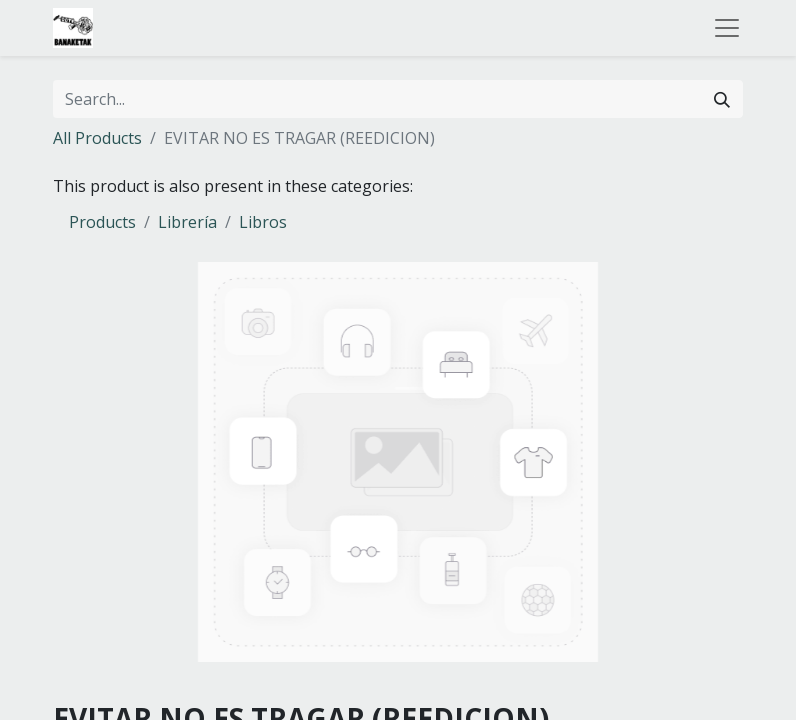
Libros (263, 222)
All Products (97, 138)
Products (102, 222)
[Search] (722, 99)
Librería (187, 222)
